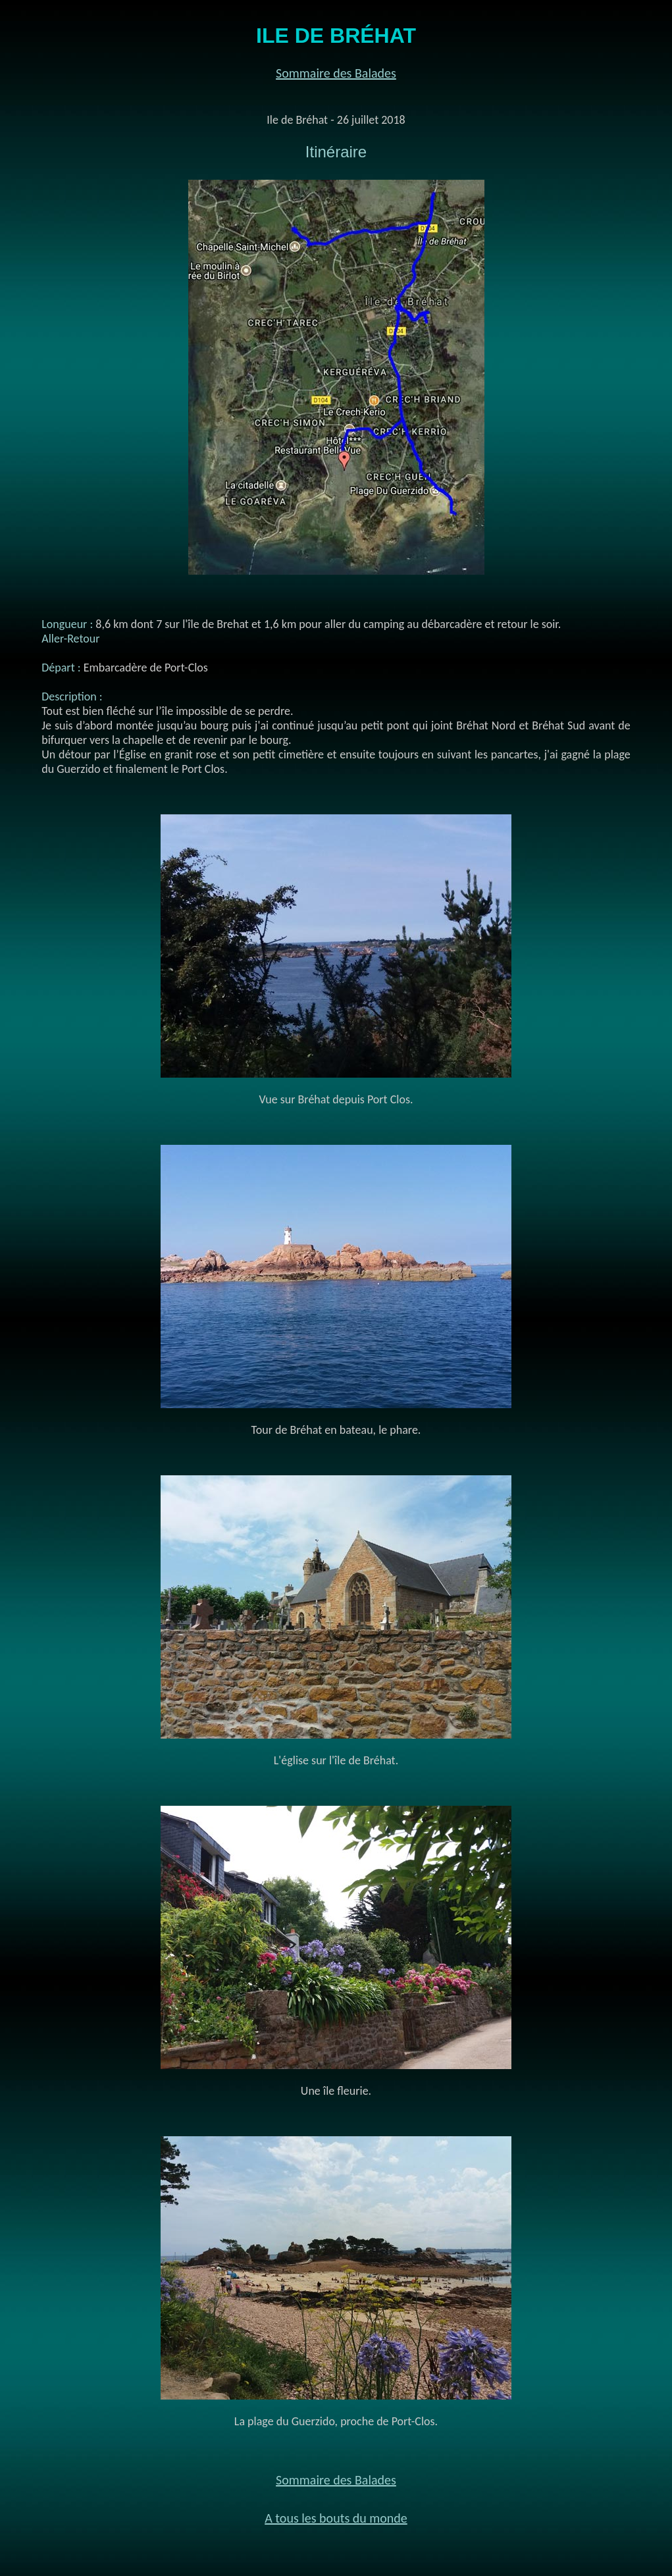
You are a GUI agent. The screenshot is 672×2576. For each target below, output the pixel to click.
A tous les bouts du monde (336, 2518)
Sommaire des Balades (336, 73)
